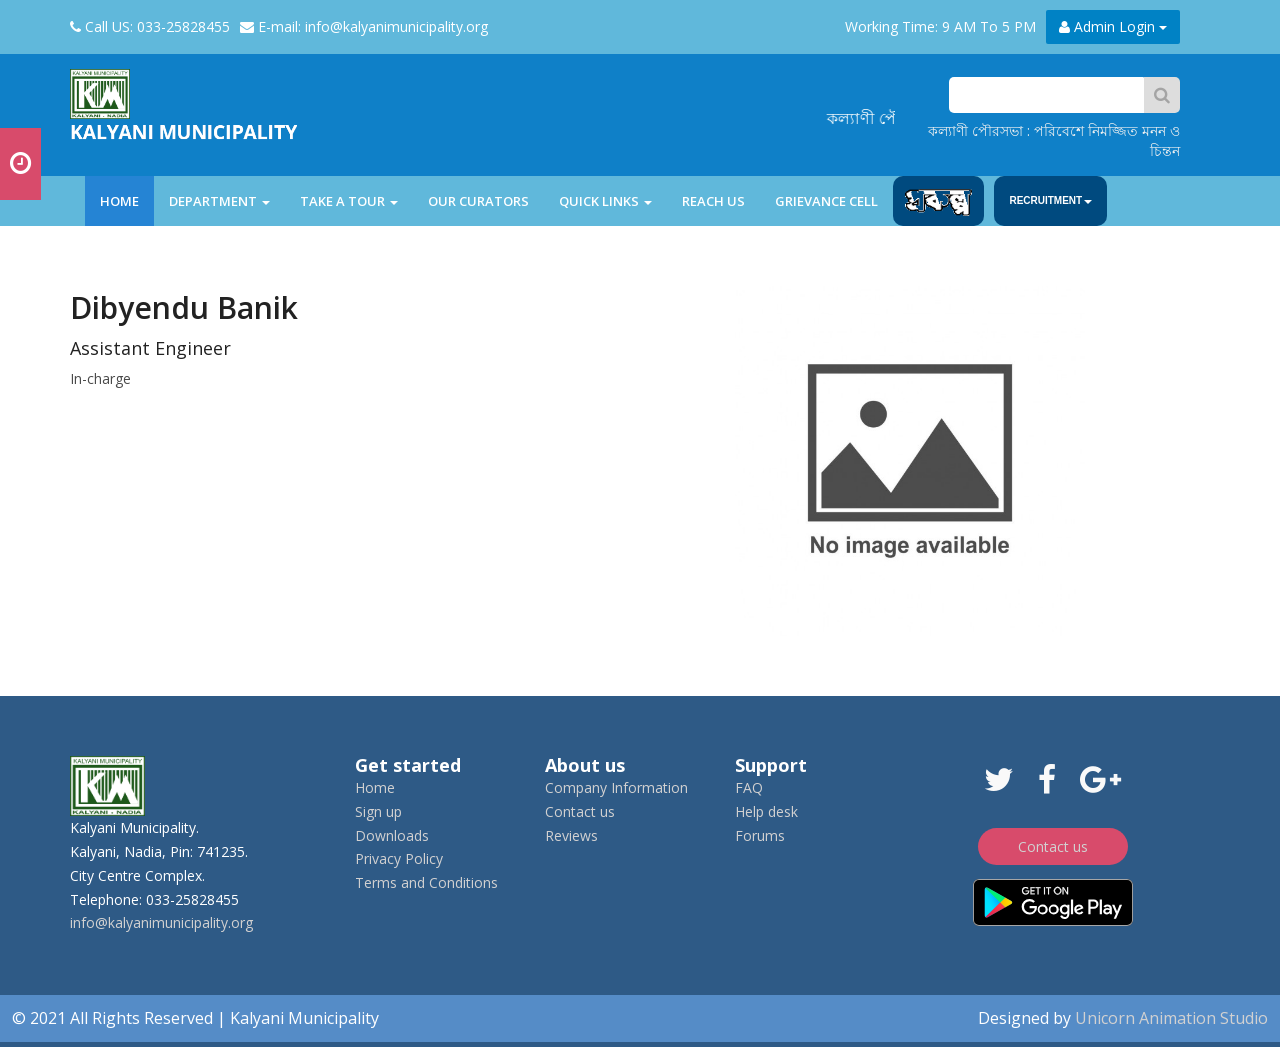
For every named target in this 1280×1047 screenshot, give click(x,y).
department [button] (219, 201)
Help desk (766, 811)
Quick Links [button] (605, 201)
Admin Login (1113, 26)
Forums (760, 835)
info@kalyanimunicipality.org (161, 922)
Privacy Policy (399, 858)
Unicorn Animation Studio (1171, 1018)
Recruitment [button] (1050, 200)
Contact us (580, 811)
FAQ (749, 787)
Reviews (571, 835)
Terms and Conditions (426, 882)
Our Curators (478, 201)
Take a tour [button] (349, 201)
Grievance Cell (826, 201)
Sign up (378, 811)
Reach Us (713, 201)
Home (127, 200)
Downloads (392, 835)
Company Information (616, 787)
